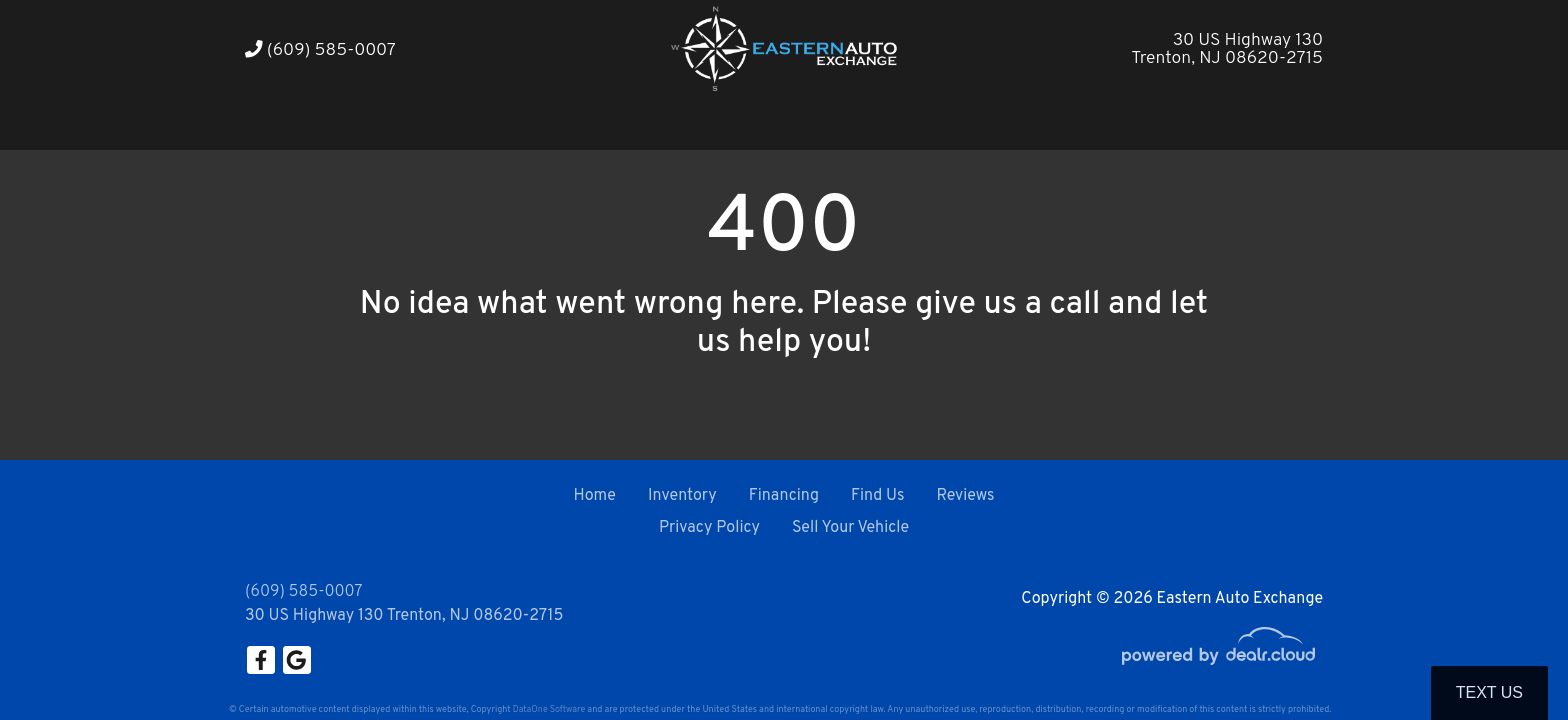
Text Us (1489, 692)
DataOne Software (549, 709)
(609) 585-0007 (320, 50)
